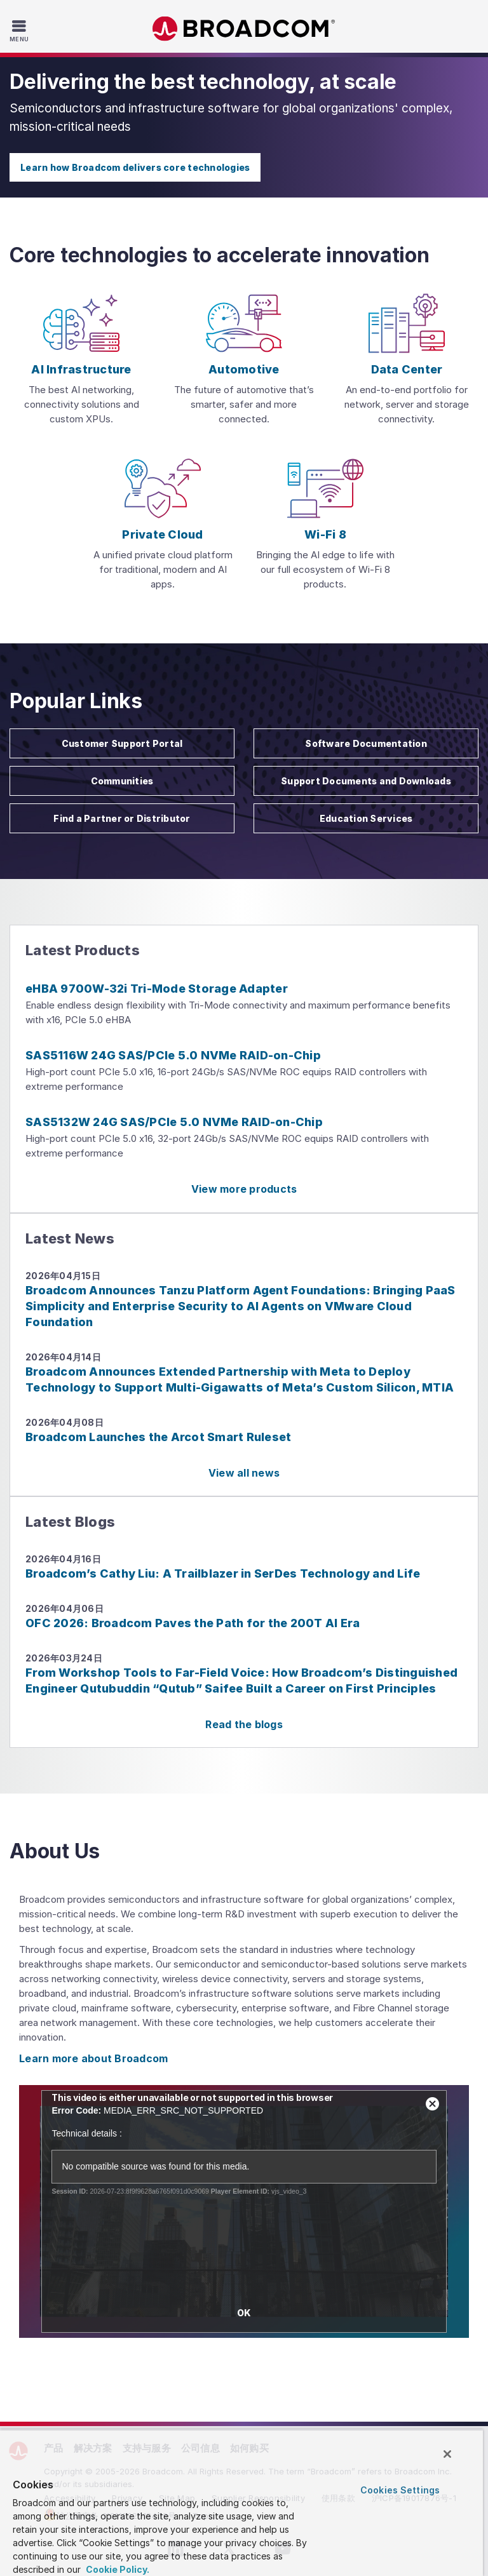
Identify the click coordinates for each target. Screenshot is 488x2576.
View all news (244, 1472)
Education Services (366, 818)
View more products (244, 1189)
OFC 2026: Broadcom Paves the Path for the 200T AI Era (192, 1623)
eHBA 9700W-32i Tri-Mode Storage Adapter (156, 988)
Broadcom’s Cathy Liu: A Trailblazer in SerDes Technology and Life (222, 1573)
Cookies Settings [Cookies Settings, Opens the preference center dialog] (400, 2490)
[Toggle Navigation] (21, 30)
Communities (122, 780)
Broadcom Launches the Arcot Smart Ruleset (158, 1437)
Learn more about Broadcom (93, 2058)
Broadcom (244, 29)
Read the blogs (244, 1724)
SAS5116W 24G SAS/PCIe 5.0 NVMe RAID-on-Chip (173, 1055)
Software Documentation (366, 743)
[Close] (447, 2454)
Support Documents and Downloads (366, 780)
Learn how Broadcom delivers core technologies (135, 167)
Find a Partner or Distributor (121, 818)
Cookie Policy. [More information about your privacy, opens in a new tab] (116, 2569)
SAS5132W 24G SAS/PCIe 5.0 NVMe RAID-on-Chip (174, 1122)
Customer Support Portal (122, 743)
